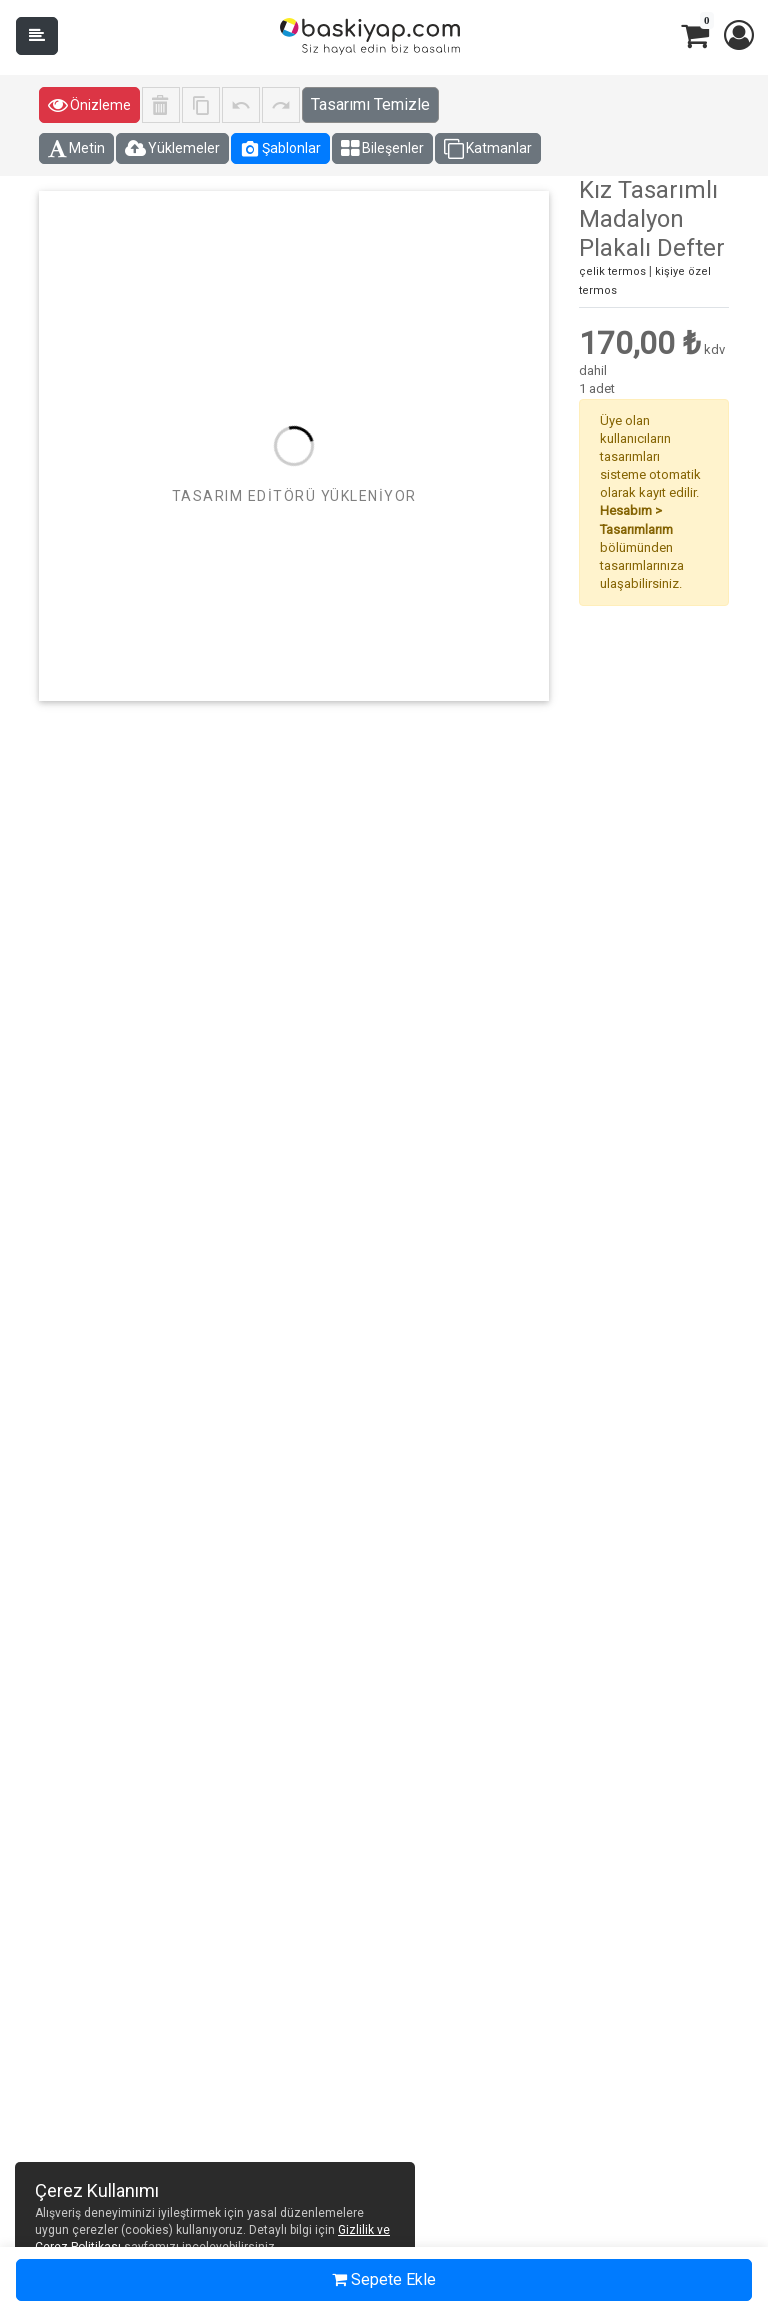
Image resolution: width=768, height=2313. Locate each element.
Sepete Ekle (384, 2279)
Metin (76, 149)
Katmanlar (488, 149)
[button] (738, 36)
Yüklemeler (172, 149)
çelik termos (612, 271)
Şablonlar (280, 149)
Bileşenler (382, 149)
